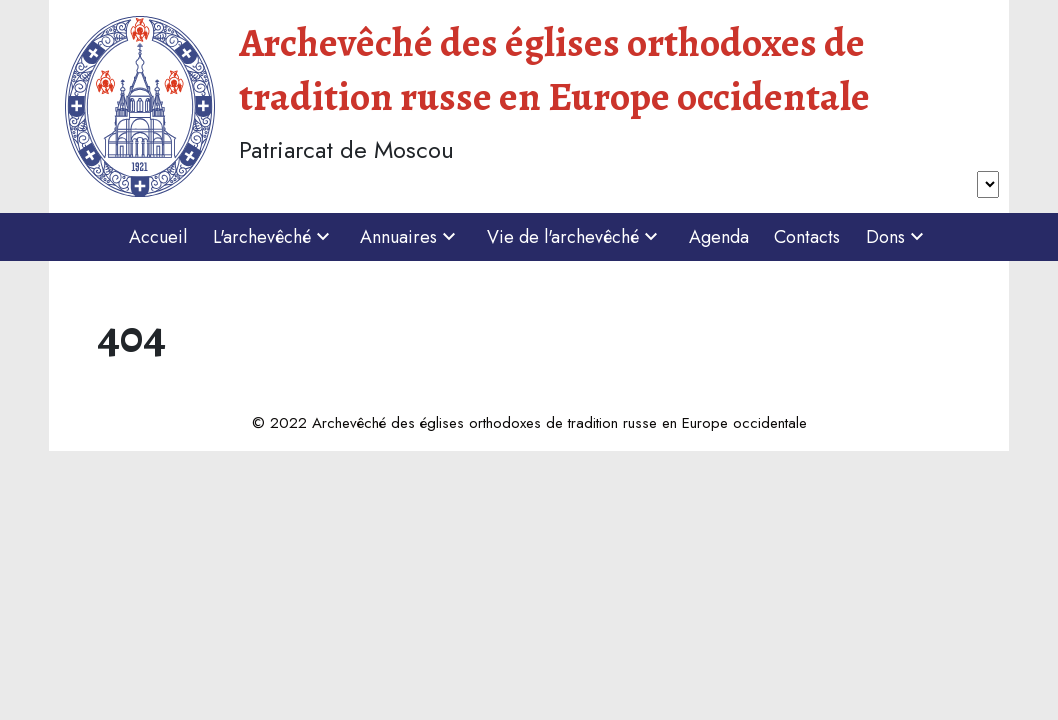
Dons (897, 237)
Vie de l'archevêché (575, 237)
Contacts (807, 237)
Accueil (158, 237)
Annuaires (410, 237)
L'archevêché (274, 237)
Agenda (719, 237)
